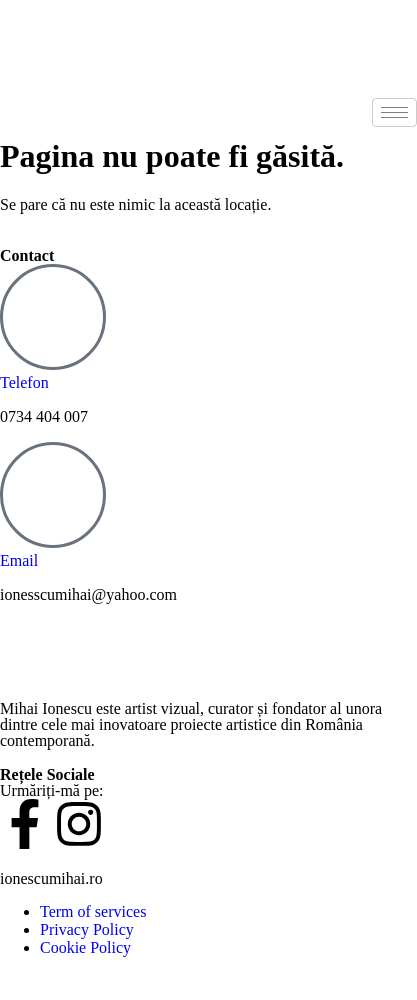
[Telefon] (53, 317)
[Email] (53, 495)
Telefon (24, 382)
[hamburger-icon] (394, 112)
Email (19, 560)
